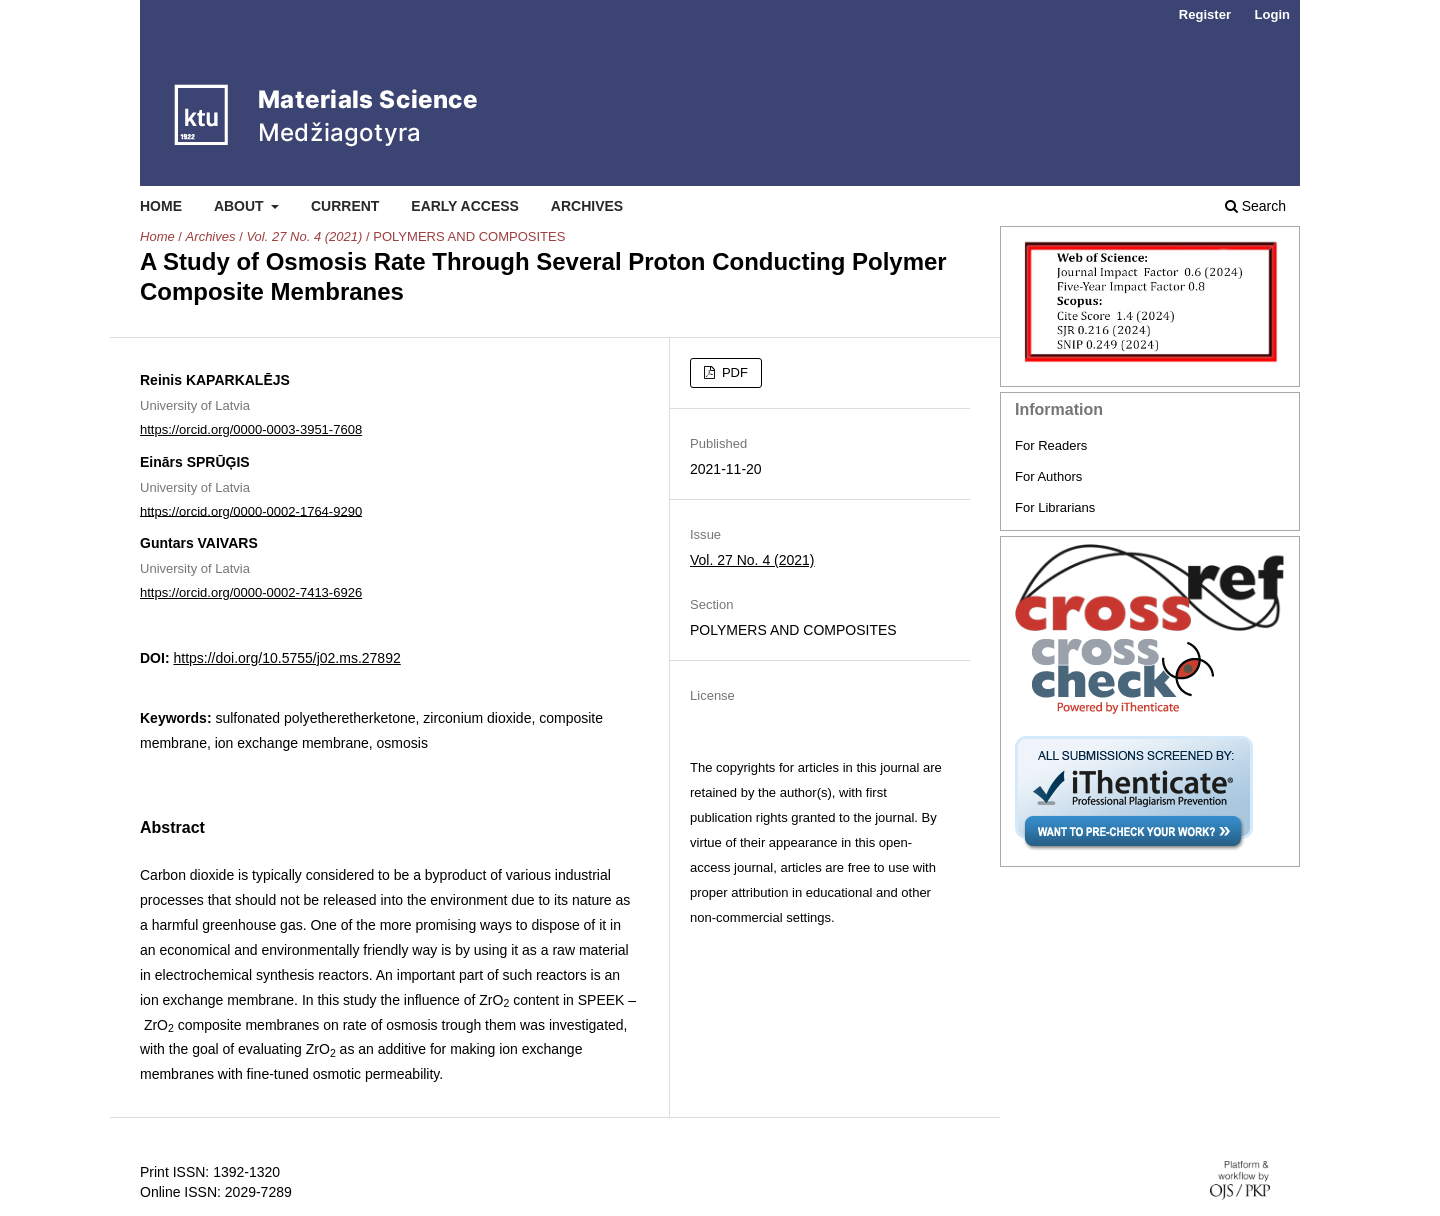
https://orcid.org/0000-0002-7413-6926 (251, 592)
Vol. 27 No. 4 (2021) (304, 236)
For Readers (1051, 445)
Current (345, 206)
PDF (733, 372)
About (241, 206)
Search (1255, 206)
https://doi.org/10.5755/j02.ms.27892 (286, 658)
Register (1205, 14)
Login (1272, 14)
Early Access (465, 206)
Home (161, 206)
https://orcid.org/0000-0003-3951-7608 (251, 429)
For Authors (1048, 476)
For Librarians (1055, 507)
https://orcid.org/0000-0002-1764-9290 (251, 510)
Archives (587, 206)
